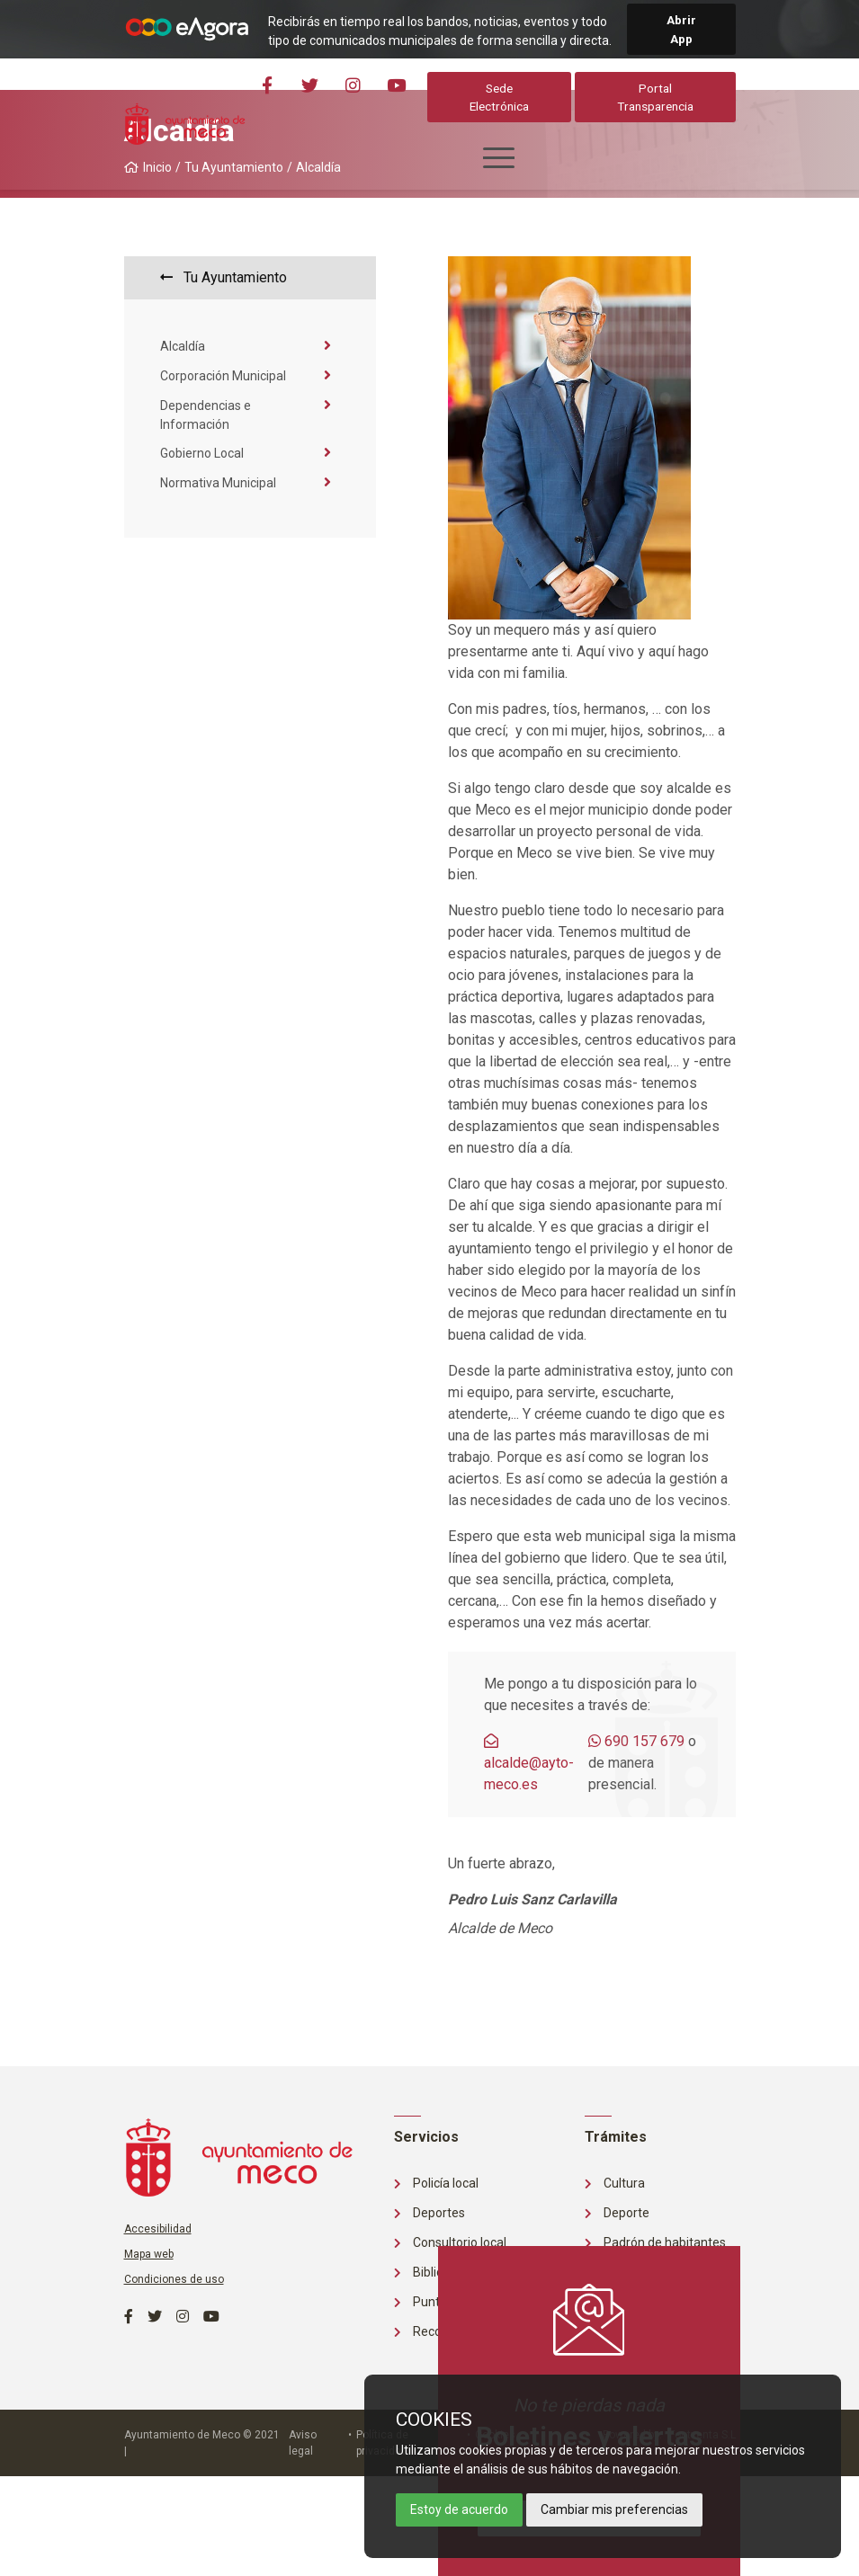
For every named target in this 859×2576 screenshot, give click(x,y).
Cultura (615, 2183)
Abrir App (681, 29)
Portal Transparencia (656, 97)
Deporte (617, 2213)
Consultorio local (450, 2242)
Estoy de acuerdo (459, 2509)
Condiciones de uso (174, 2279)
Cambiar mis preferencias (614, 2509)
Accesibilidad (158, 2229)
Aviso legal (303, 2443)
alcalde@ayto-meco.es (529, 1763)
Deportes (429, 2213)
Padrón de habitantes (655, 2242)
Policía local (436, 2183)
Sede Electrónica (502, 97)
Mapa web (149, 2254)
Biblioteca (431, 2272)
